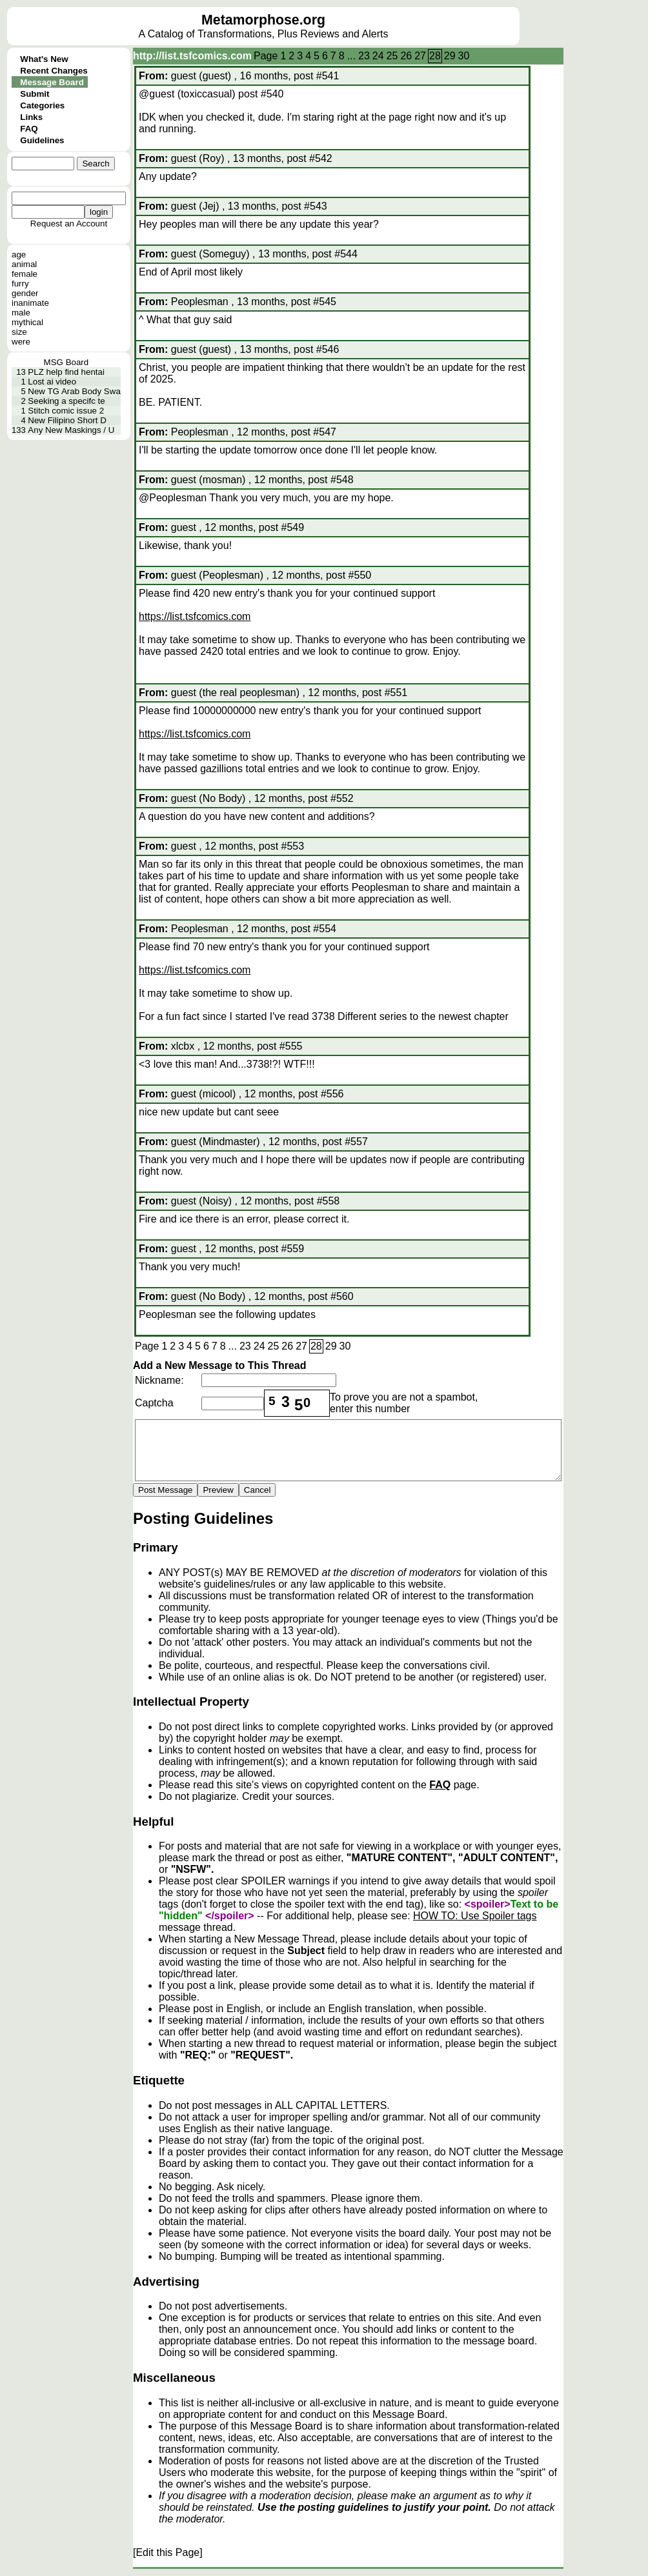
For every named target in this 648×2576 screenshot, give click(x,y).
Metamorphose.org (263, 20)
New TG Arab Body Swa (74, 391)
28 (435, 55)
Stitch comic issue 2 (66, 410)
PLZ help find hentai (66, 372)
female (24, 274)
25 (392, 55)
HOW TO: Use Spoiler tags (474, 1915)
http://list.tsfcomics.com (192, 55)
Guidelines (42, 140)
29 (450, 55)
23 (364, 55)
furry (20, 283)
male (21, 312)
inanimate (30, 303)
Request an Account (68, 223)
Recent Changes (53, 70)
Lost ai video (52, 381)
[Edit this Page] (168, 2552)
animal (24, 264)
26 (406, 55)
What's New (44, 59)
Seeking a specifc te (66, 401)
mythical (27, 322)
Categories (42, 105)
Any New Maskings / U (71, 430)
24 (378, 55)
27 (420, 55)
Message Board (52, 82)
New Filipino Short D (67, 420)
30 (464, 55)
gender (25, 293)
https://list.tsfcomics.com (194, 616)
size (19, 332)
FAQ (28, 129)
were (21, 341)
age (19, 254)
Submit (34, 94)
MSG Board (66, 362)
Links (31, 117)
